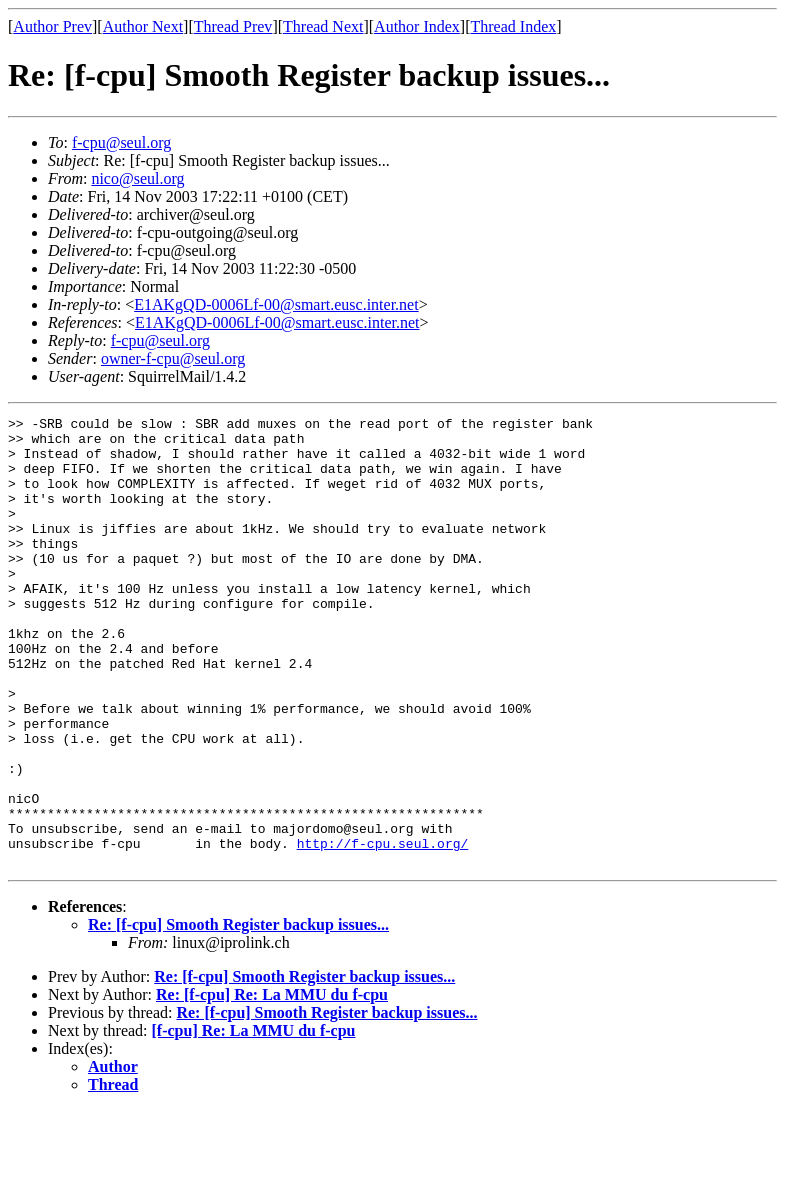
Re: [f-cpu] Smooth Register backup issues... (238, 1014)
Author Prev (52, 26)
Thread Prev (233, 26)
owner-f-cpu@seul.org (173, 358)
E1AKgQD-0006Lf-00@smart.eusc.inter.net (276, 304)
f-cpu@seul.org (121, 142)
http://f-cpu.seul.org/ (383, 930)
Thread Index (514, 26)
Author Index (417, 26)
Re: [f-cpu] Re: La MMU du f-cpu (272, 1084)
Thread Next (323, 26)
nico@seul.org (137, 178)
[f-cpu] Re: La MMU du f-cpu (254, 1120)
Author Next (143, 26)
